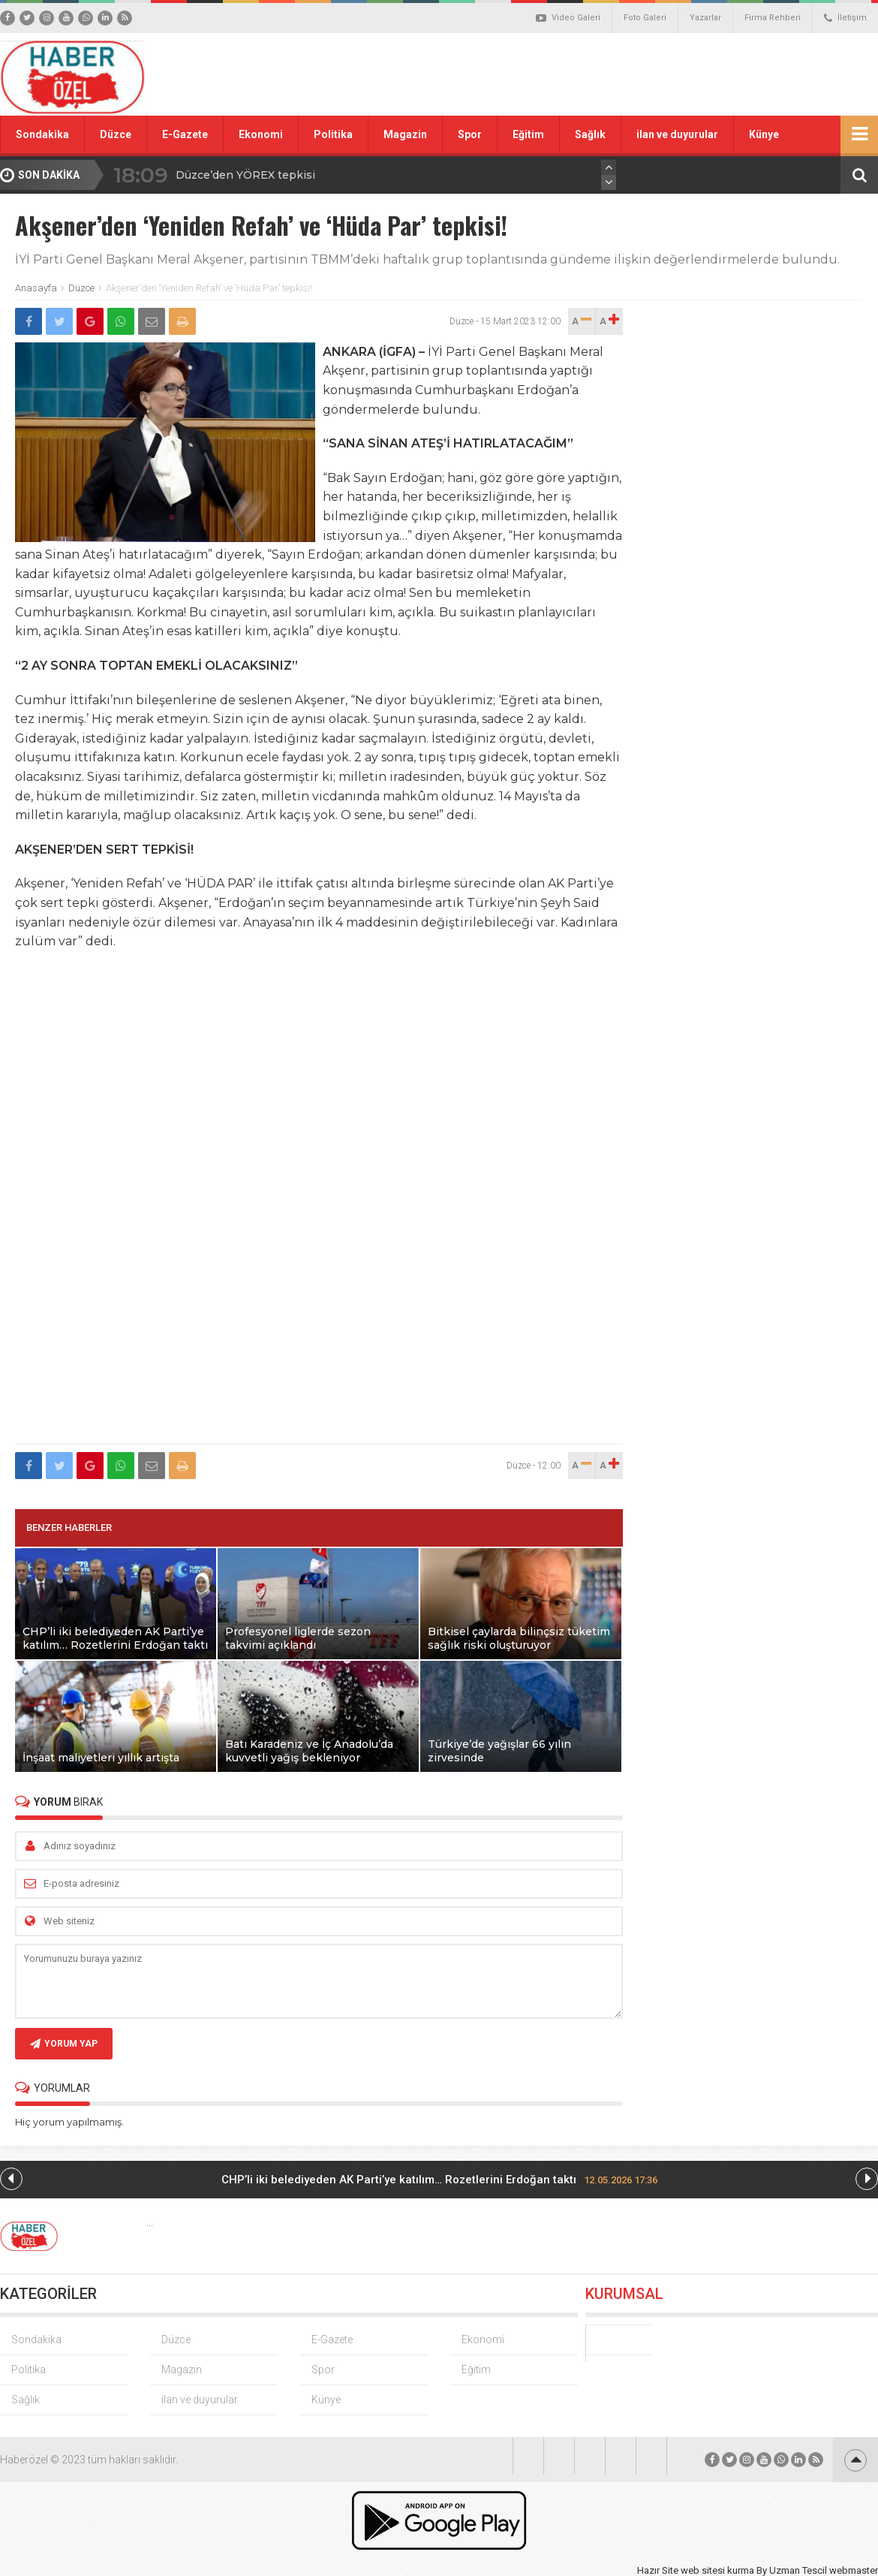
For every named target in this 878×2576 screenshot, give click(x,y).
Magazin (405, 134)
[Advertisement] (607, 74)
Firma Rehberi (772, 18)
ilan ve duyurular (677, 134)
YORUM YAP (64, 2044)
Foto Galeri (645, 18)
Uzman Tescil (798, 2570)
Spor (470, 134)
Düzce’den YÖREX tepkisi (245, 175)
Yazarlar (705, 18)
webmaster (853, 2570)
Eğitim (528, 134)
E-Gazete (185, 134)
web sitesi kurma (717, 2570)
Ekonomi (261, 134)
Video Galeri (568, 18)
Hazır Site (657, 2570)
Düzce (115, 134)
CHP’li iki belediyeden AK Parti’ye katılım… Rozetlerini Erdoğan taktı (439, 2179)
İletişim (845, 18)
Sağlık (590, 134)
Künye (764, 134)
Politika (333, 134)
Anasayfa (36, 288)
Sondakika (42, 134)
